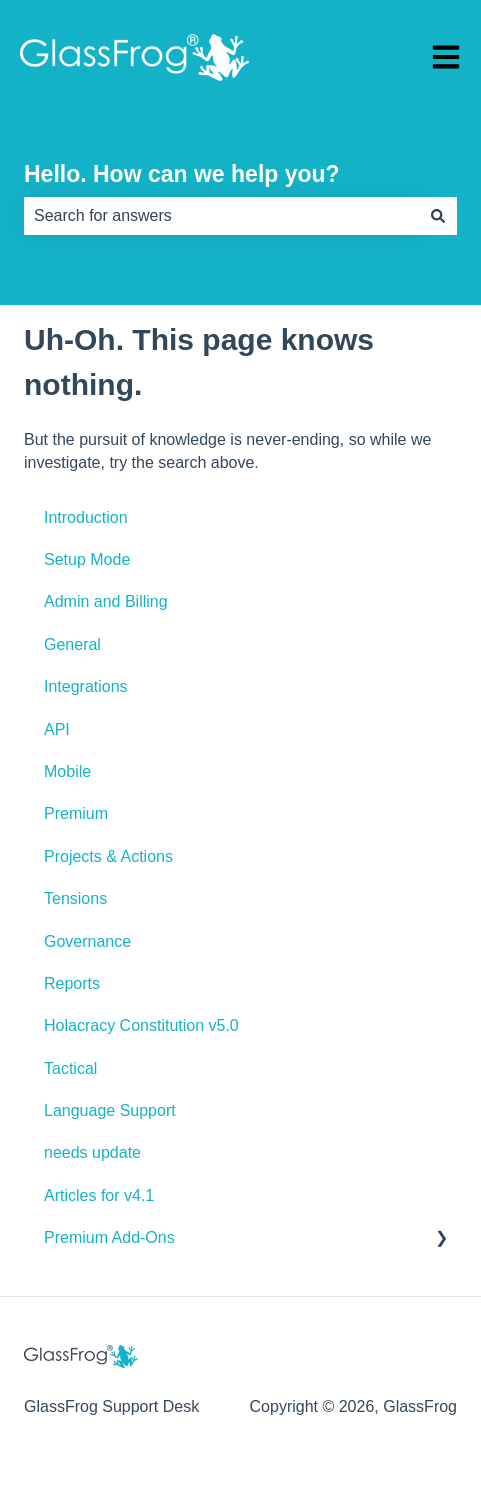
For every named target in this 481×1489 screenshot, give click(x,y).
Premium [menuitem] (76, 813)
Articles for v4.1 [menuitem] (99, 1195)
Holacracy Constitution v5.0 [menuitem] (141, 1025)
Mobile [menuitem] (67, 771)
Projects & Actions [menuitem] (108, 856)
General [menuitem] (72, 644)
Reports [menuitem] (72, 983)
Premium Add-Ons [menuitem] (109, 1237)
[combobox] (221, 216)
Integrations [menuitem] (86, 686)
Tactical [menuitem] (70, 1068)
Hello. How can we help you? (182, 174)
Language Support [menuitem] (110, 1110)
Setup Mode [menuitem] (87, 559)
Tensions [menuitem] (75, 898)
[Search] (438, 216)
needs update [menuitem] (92, 1152)
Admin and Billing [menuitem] (106, 601)
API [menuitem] (57, 729)
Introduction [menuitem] (86, 517)
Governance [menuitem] (87, 941)
